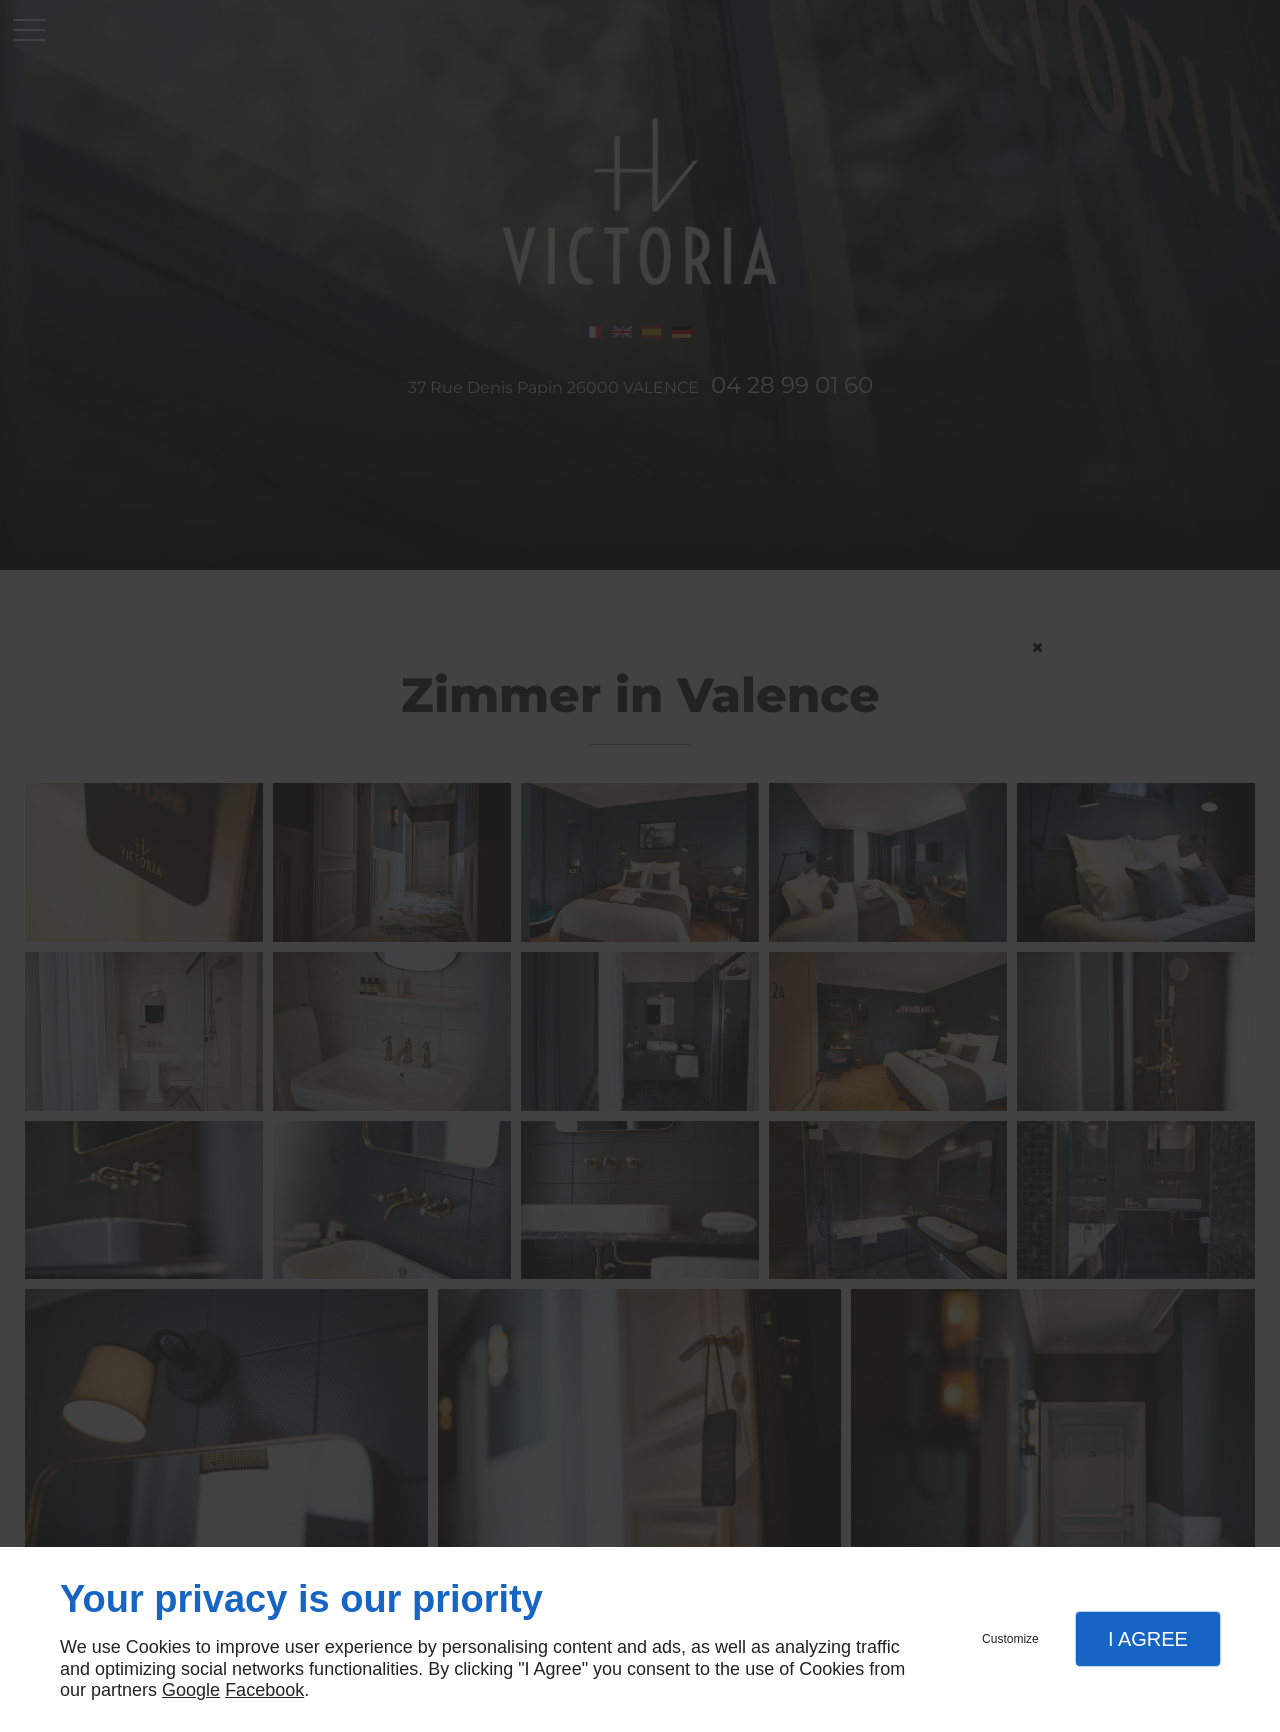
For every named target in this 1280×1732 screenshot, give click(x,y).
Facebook (264, 1690)
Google (191, 1690)
